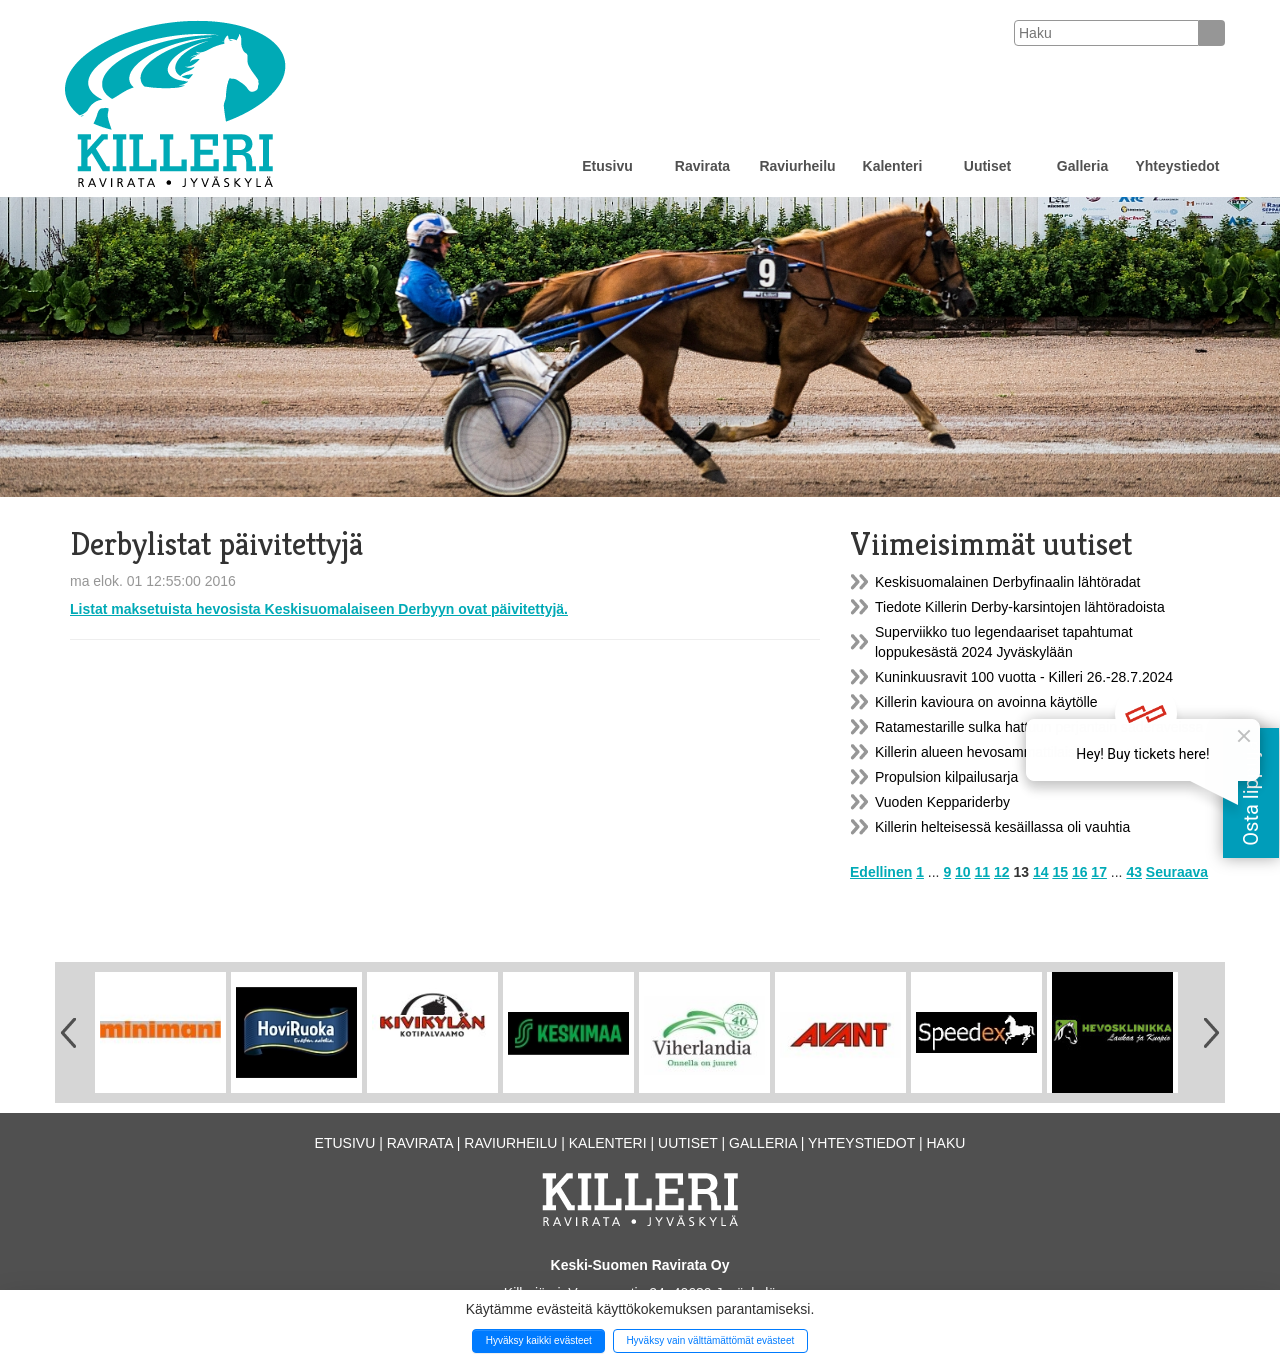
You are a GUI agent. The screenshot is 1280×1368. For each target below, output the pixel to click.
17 (1099, 872)
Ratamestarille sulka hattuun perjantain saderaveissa (1039, 727)
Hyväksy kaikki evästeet (539, 1340)
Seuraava (1177, 872)
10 (963, 872)
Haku (945, 1143)
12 (1002, 872)
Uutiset (987, 166)
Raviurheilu (797, 166)
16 (1080, 872)
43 (1134, 872)
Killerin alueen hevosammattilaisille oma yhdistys (1026, 752)
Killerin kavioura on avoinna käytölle (986, 702)
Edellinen (881, 872)
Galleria (1082, 166)
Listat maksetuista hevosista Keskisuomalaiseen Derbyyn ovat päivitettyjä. (319, 609)
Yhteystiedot (1177, 166)
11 (983, 872)
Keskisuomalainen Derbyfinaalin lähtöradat (1007, 582)
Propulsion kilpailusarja (946, 777)
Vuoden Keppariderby (942, 802)
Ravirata (702, 166)
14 (1041, 872)
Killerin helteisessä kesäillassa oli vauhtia (1002, 827)
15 (1060, 872)
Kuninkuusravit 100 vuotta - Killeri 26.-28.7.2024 (1024, 677)
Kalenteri (893, 166)
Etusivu (607, 166)
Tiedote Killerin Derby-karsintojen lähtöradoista (1020, 607)
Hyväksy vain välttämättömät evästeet (710, 1340)
